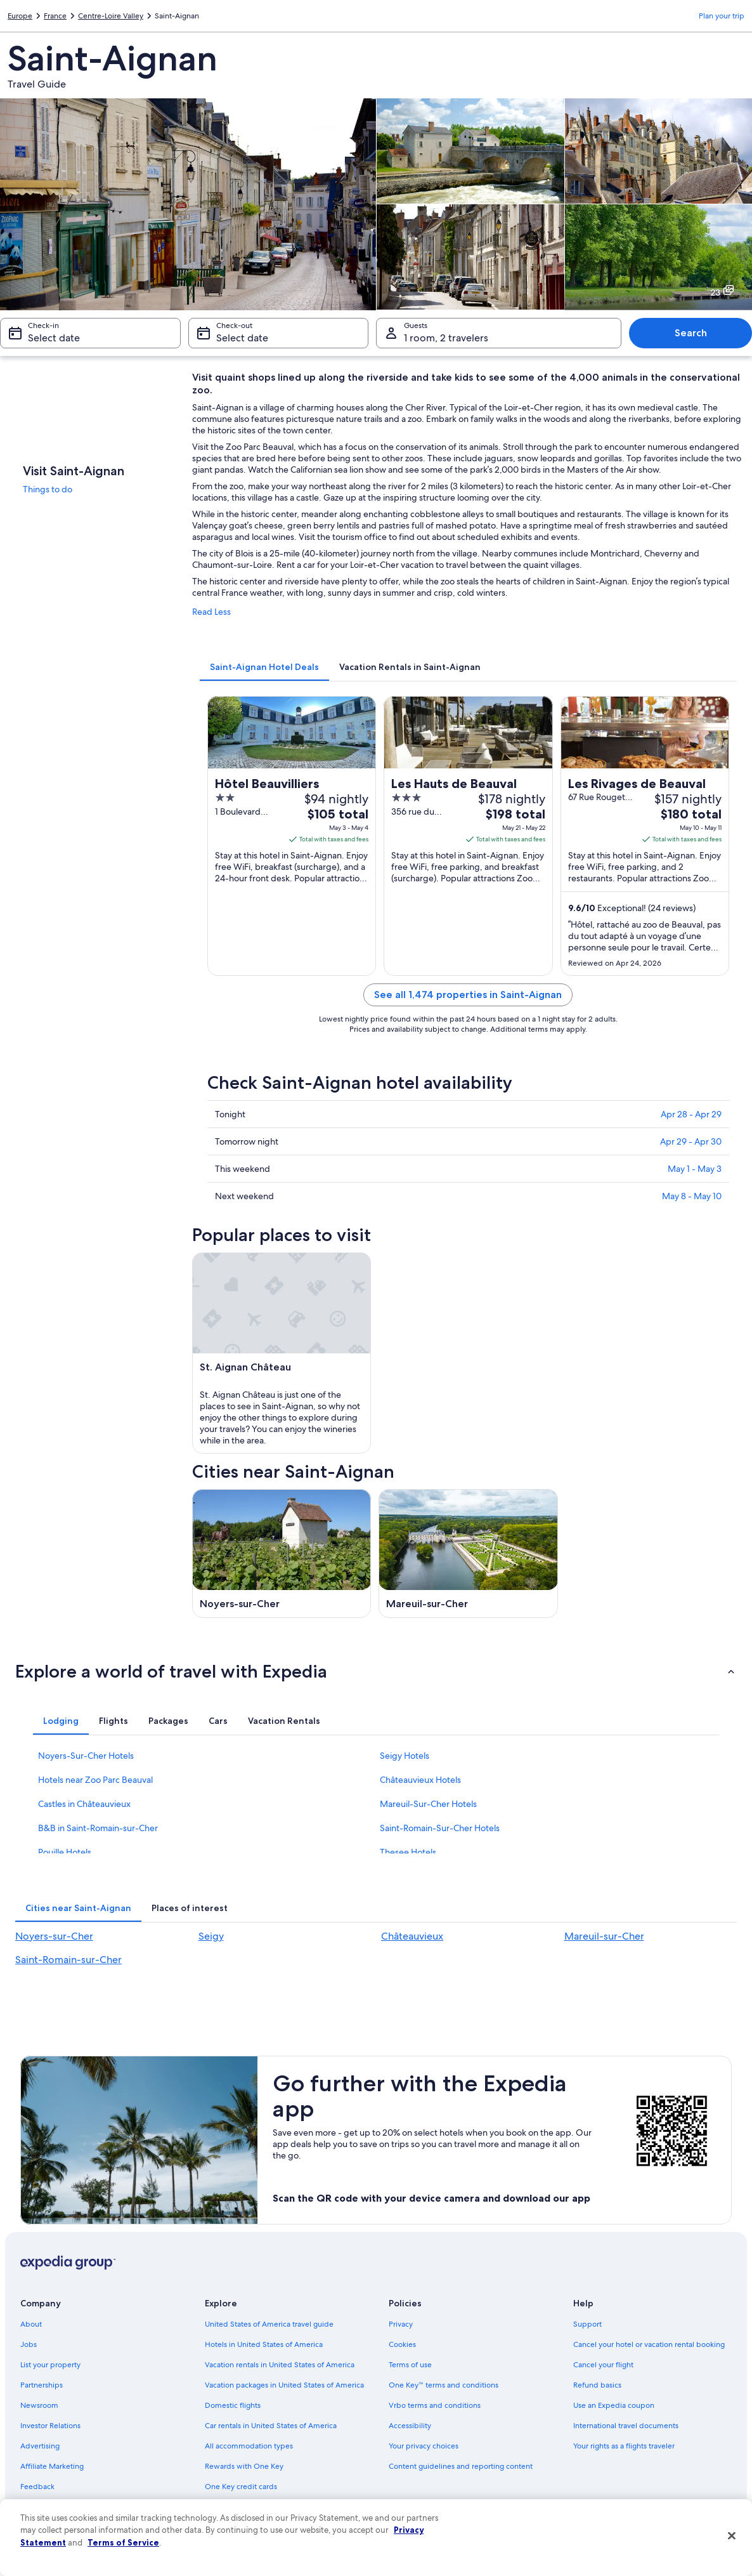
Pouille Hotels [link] (64, 1852)
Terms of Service (123, 2542)
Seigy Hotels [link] (404, 1755)
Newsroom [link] (39, 2405)
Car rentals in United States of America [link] (271, 2426)
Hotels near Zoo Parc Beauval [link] (95, 1779)
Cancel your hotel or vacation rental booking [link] (649, 2344)
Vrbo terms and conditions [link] (435, 2405)
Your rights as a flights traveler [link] (624, 2446)
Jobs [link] (28, 2344)
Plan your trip (721, 16)
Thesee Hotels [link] (408, 1852)
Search (691, 333)
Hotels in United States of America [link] (264, 2344)
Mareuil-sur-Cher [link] (604, 1936)
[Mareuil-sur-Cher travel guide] (468, 1553)
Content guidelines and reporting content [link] (461, 2466)
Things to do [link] (47, 489)
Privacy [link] (401, 2324)
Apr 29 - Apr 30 (691, 1141)
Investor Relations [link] (50, 2426)
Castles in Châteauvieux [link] (84, 1804)
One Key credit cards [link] (241, 2486)
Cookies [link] (402, 2344)
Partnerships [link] (41, 2385)
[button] (376, 1671)
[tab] (264, 667)
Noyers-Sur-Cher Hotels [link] (86, 1755)
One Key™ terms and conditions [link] (443, 2385)
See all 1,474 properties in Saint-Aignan (468, 995)
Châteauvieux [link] (412, 1936)
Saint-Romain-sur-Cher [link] (68, 1959)
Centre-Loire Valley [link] (110, 16)
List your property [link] (50, 2365)
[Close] (732, 2536)
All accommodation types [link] (249, 2446)
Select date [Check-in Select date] (54, 338)
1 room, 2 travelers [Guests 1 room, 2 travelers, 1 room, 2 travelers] (446, 338)
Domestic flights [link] (233, 2405)
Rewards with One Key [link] (244, 2466)
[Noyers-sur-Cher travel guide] (282, 1553)
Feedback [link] (37, 2486)
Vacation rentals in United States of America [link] (279, 2365)
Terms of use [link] (410, 2365)
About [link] (31, 2324)
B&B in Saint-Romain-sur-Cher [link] (98, 1828)
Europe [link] (20, 16)
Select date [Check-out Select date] (242, 338)
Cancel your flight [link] (603, 2365)
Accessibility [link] (410, 2426)
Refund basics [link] (597, 2385)
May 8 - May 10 (692, 1196)
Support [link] (587, 2324)
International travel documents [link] (625, 2426)
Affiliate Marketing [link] (52, 2466)
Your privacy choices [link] (423, 2446)
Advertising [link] (40, 2446)
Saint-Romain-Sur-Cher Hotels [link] (440, 1828)
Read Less (211, 611)
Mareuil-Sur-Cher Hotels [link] (428, 1804)
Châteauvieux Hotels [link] (420, 1779)
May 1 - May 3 (695, 1168)
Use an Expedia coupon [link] (613, 2405)
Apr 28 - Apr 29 (691, 1114)
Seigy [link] (211, 1936)
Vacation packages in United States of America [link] (284, 2385)
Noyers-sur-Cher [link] (54, 1936)
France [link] (55, 16)
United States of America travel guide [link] (269, 2324)
